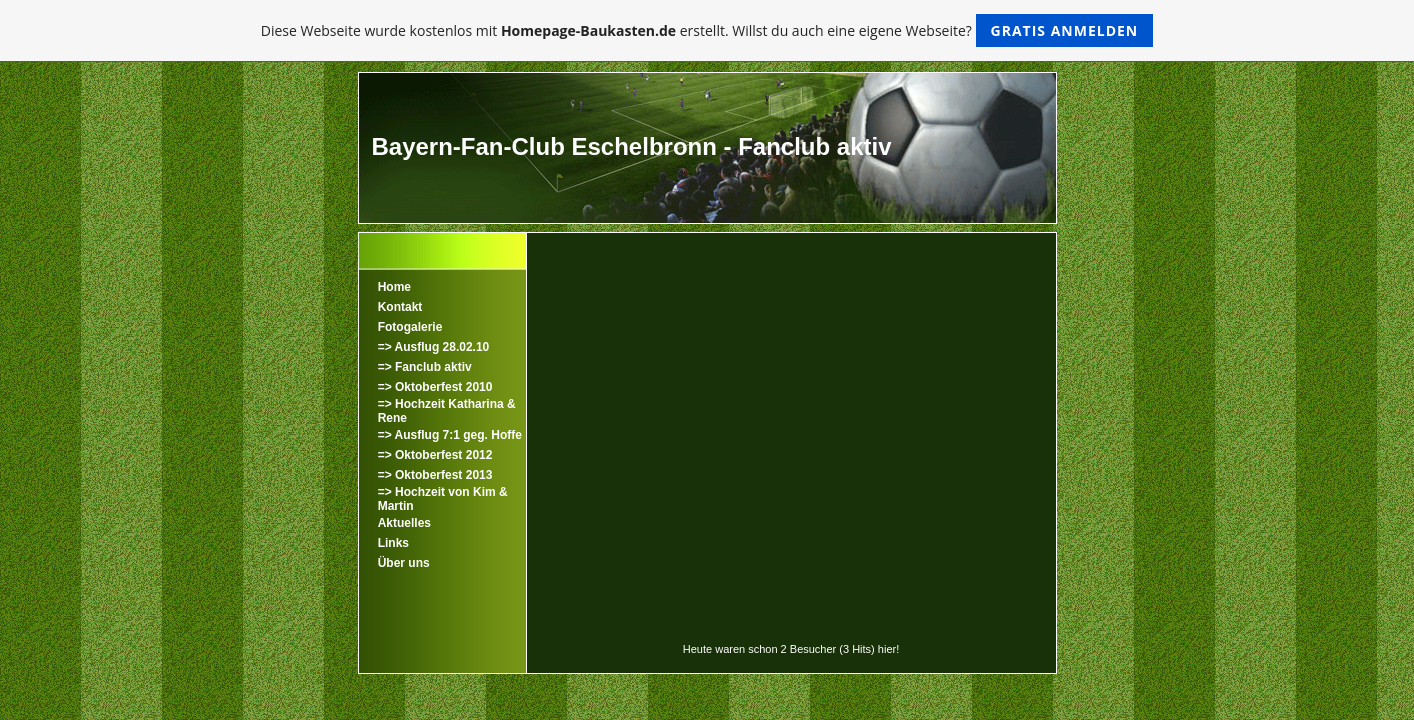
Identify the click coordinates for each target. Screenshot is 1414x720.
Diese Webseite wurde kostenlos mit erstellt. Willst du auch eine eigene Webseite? (707, 30)
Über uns (404, 563)
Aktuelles (404, 523)
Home (394, 287)
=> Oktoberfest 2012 (435, 455)
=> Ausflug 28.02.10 (434, 347)
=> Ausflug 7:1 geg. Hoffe (450, 435)
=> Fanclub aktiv (425, 367)
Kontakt (400, 307)
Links (393, 543)
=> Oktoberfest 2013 (435, 475)
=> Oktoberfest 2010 (435, 387)
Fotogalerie (410, 327)
